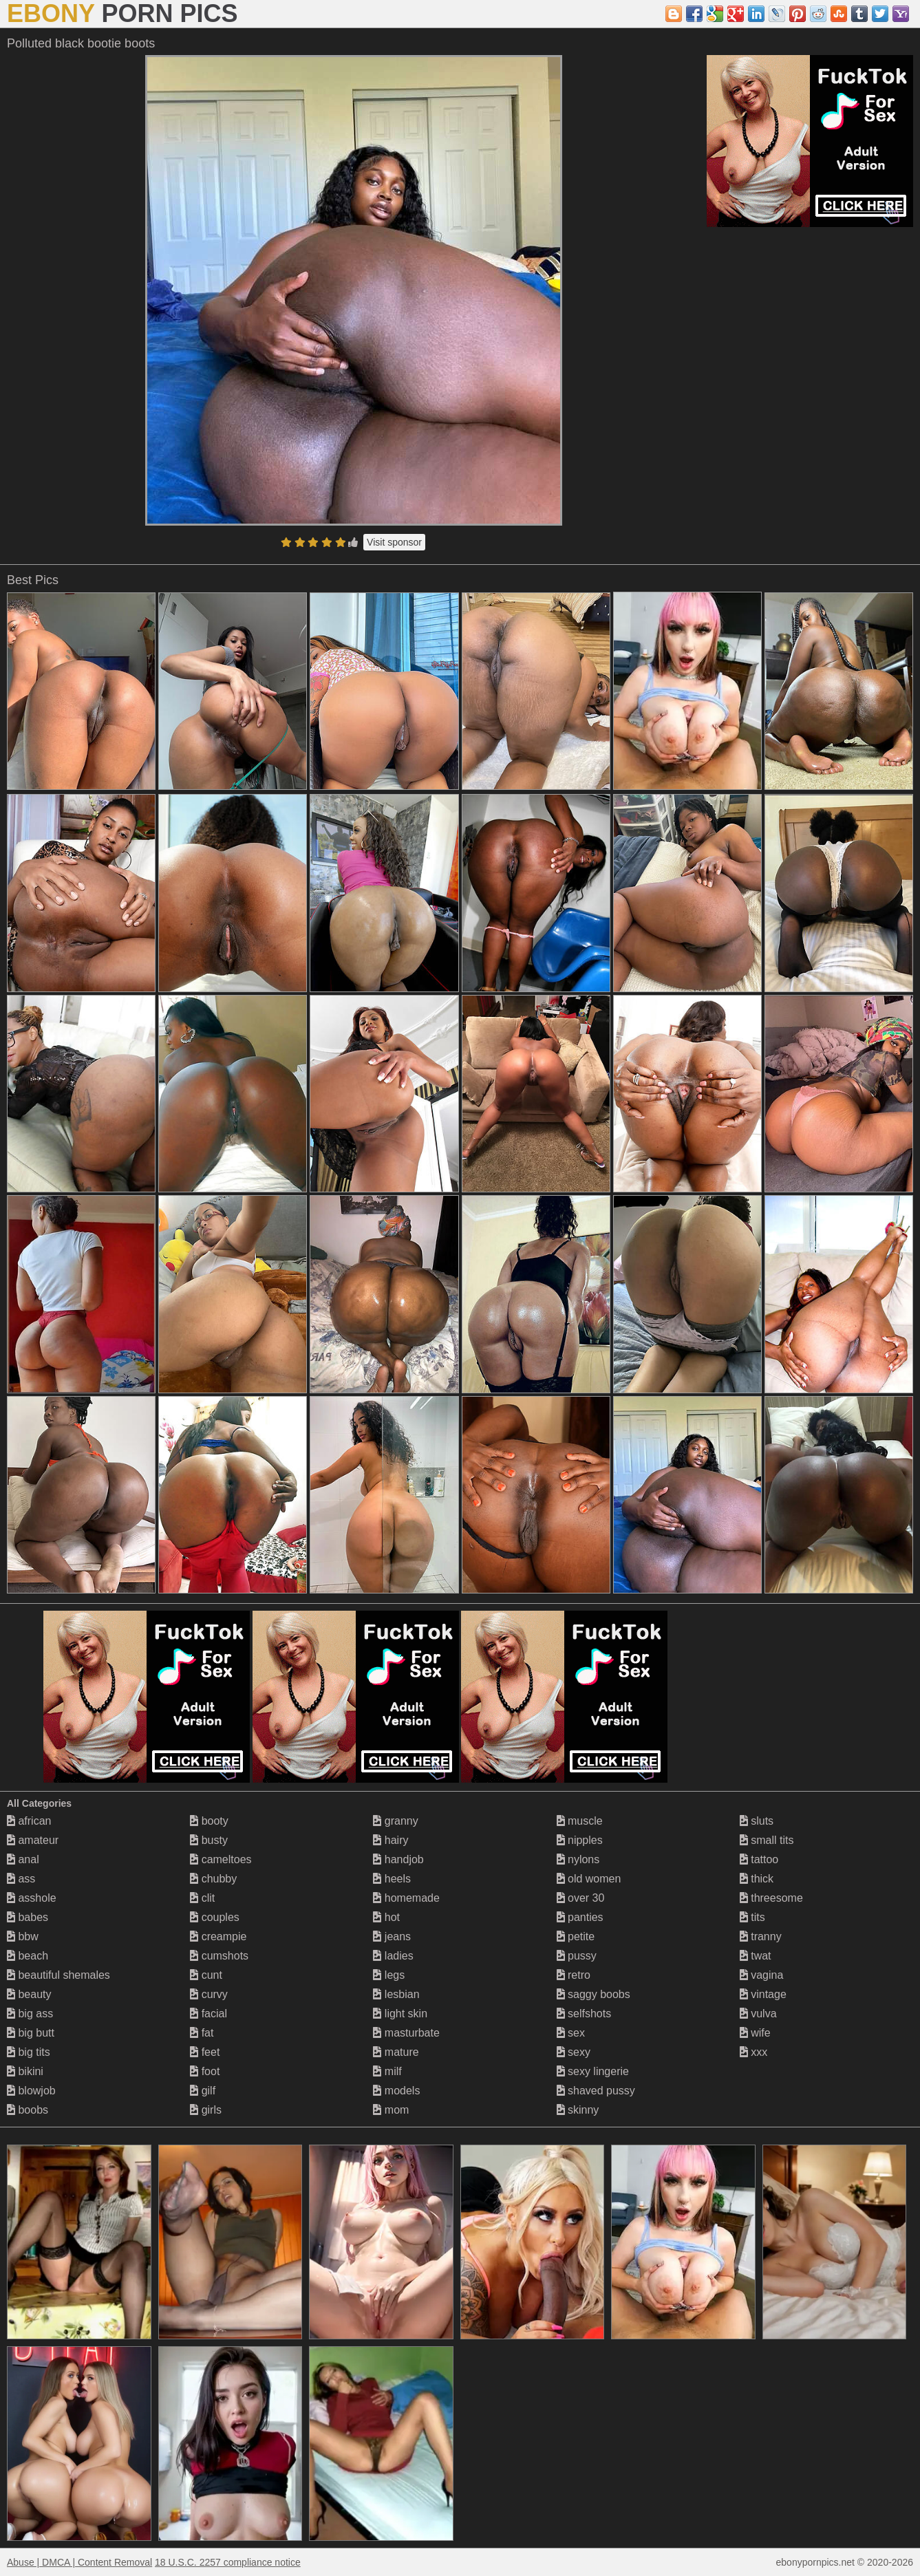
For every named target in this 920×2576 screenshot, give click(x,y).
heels (392, 1879)
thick (756, 1879)
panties (580, 1917)
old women (589, 1879)
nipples (580, 1840)
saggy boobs (593, 1994)
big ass (30, 2013)
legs (389, 1975)
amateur (32, 1840)
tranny (761, 1936)
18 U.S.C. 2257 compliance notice (228, 2562)
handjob (398, 1859)
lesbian (396, 1994)
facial (208, 2013)
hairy (390, 1840)
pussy (577, 1956)
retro (573, 1975)
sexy (573, 2052)
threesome (771, 1898)
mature (395, 2052)
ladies (393, 1956)
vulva (758, 2013)
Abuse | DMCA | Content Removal (79, 2562)
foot (205, 2071)
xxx (753, 2052)
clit (202, 1898)
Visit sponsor (394, 542)
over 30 (581, 1898)
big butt (30, 2033)
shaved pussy (596, 2090)
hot (386, 1917)
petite (576, 1936)
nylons (578, 1859)
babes (27, 1917)
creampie (218, 1936)
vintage (763, 1994)
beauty (29, 1994)
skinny (578, 2110)
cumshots (219, 1956)
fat (201, 2033)
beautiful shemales (58, 1975)
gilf (202, 2090)
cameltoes (220, 1859)
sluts (756, 1821)
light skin (400, 2013)
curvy (209, 1994)
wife (755, 2033)
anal (23, 1859)
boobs (27, 2110)
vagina (762, 1975)
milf (387, 2071)
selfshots (584, 2013)
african (29, 1821)
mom (391, 2110)
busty (209, 1840)
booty (209, 1821)
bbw (23, 1936)
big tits (28, 2052)
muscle (580, 1821)
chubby (213, 1879)
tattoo (759, 1859)
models (396, 2090)
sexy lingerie (593, 2071)
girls (206, 2110)
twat (755, 1956)
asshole (31, 1898)
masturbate (406, 2033)
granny (395, 1821)
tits (752, 1917)
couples (214, 1917)
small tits (767, 1840)
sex (571, 2033)
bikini (25, 2071)
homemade (406, 1898)
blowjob (31, 2090)
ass (21, 1879)
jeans (392, 1936)
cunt (206, 1975)
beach (27, 1956)
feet (205, 2052)
